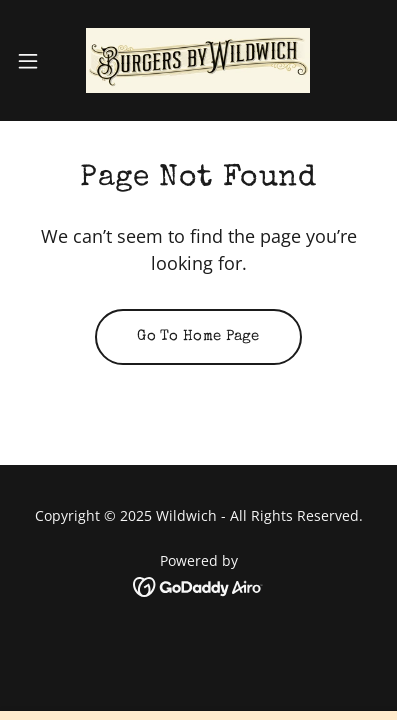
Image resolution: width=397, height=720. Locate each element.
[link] (198, 60)
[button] (36, 61)
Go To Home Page (198, 336)
